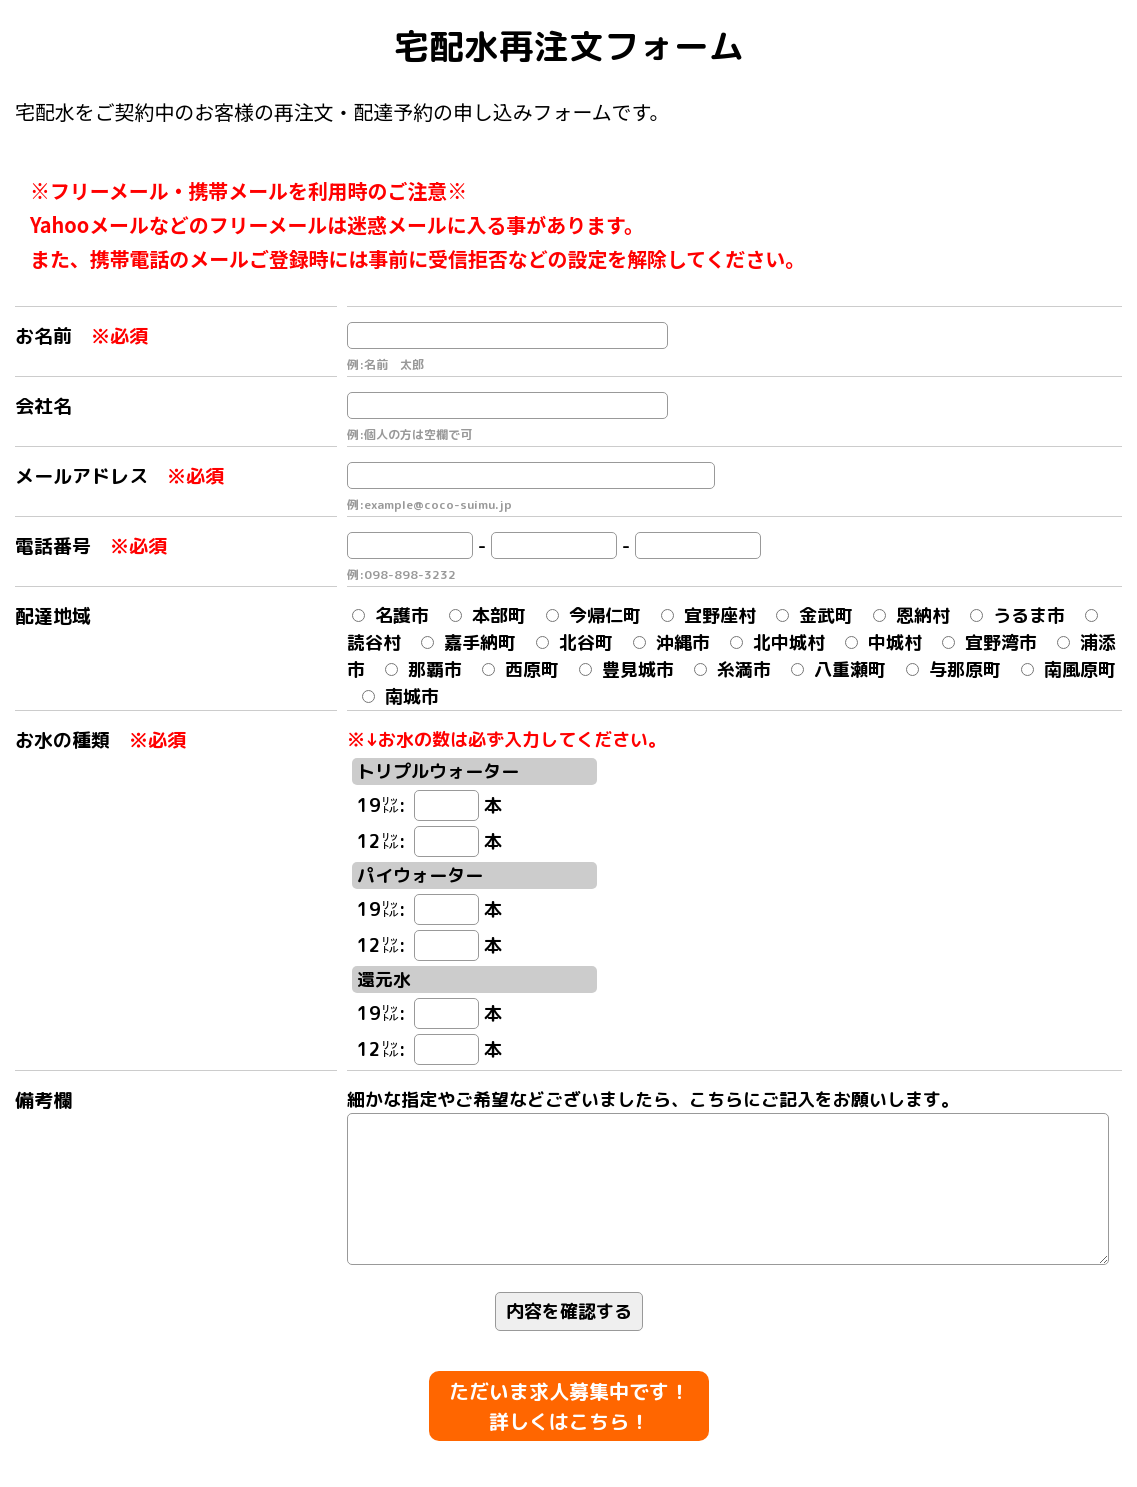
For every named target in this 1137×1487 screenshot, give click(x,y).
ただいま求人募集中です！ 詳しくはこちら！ (569, 1407)
